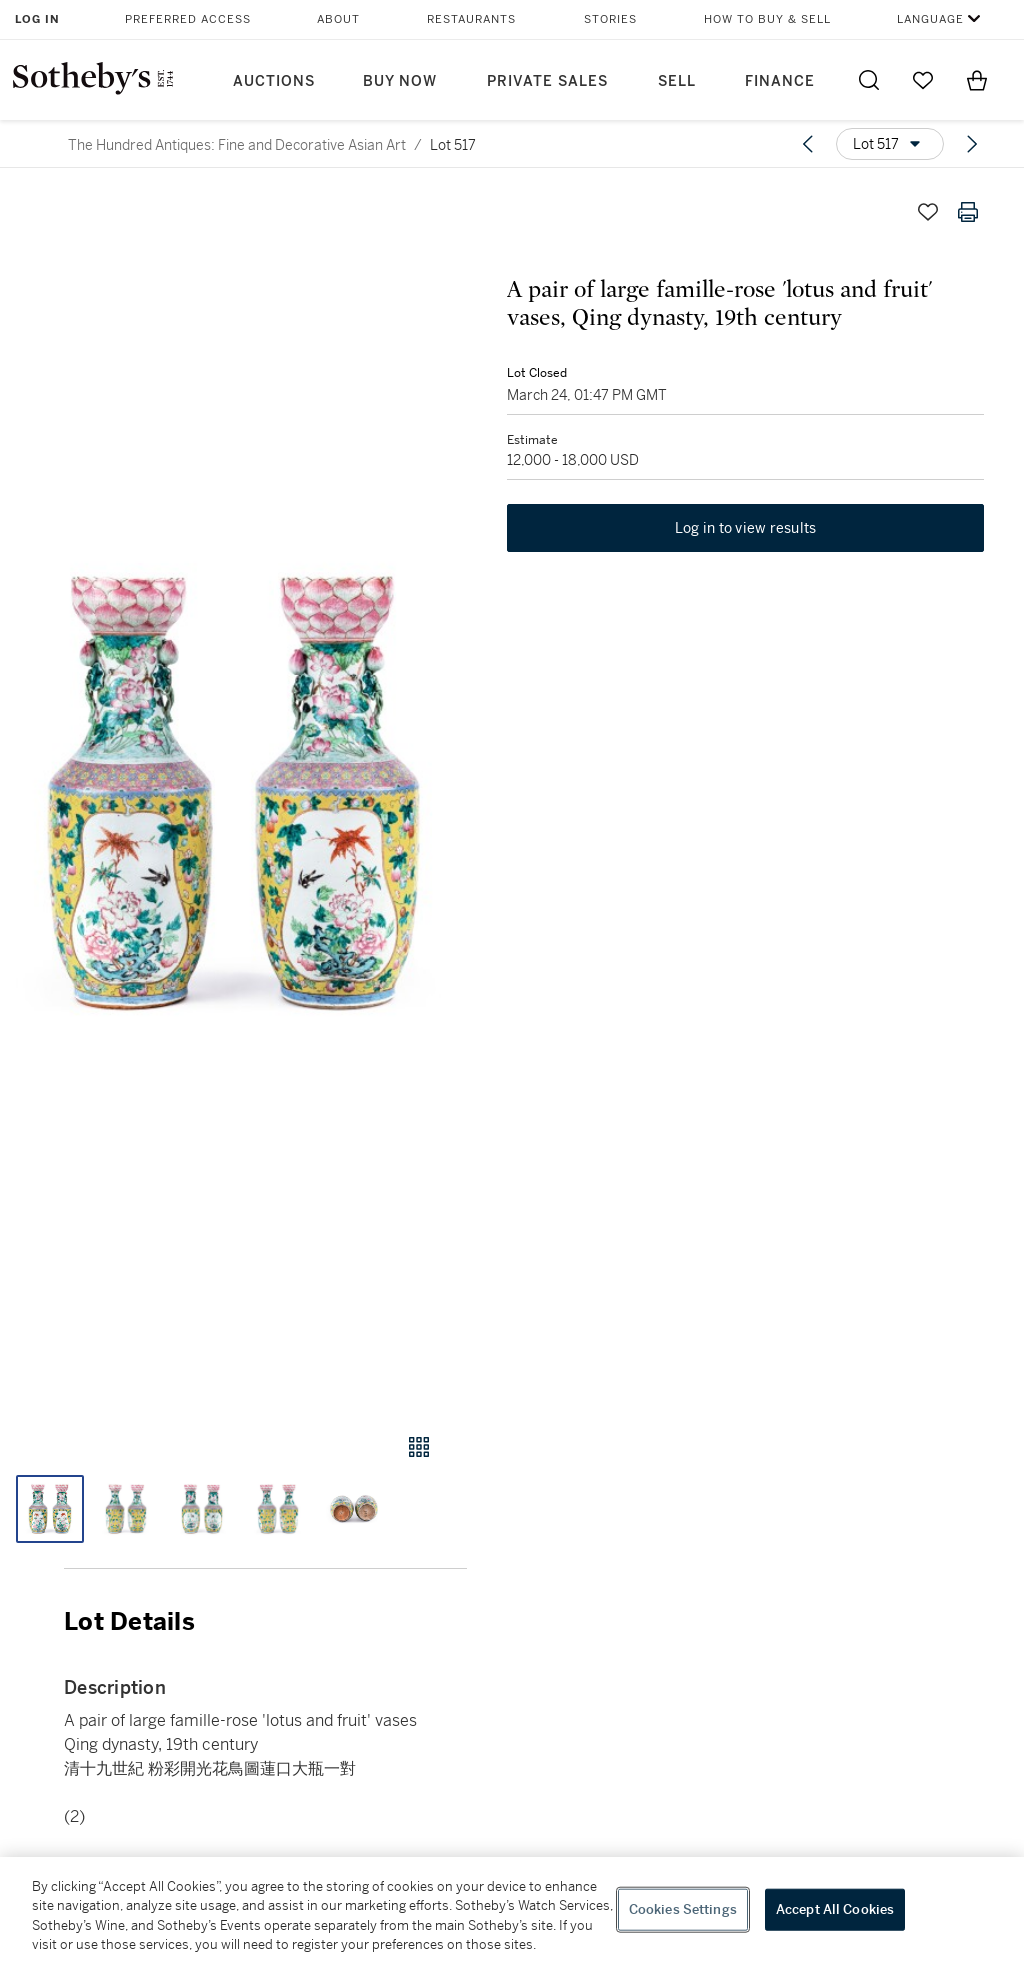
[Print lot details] (968, 212)
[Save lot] (928, 212)
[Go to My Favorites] (923, 80)
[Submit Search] (869, 80)
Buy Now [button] (400, 81)
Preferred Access (188, 19)
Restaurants (471, 19)
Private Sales (547, 81)
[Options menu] (890, 144)
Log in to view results (746, 528)
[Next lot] (972, 144)
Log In (37, 19)
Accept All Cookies (835, 1909)
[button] (233, 793)
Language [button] (930, 19)
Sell (677, 81)
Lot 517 (453, 145)
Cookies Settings (683, 1909)
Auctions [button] (274, 81)
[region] (512, 1911)
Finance (780, 81)
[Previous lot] (808, 144)
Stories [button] (610, 19)
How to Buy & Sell (767, 19)
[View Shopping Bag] (977, 80)
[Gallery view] (419, 1447)
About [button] (338, 19)
